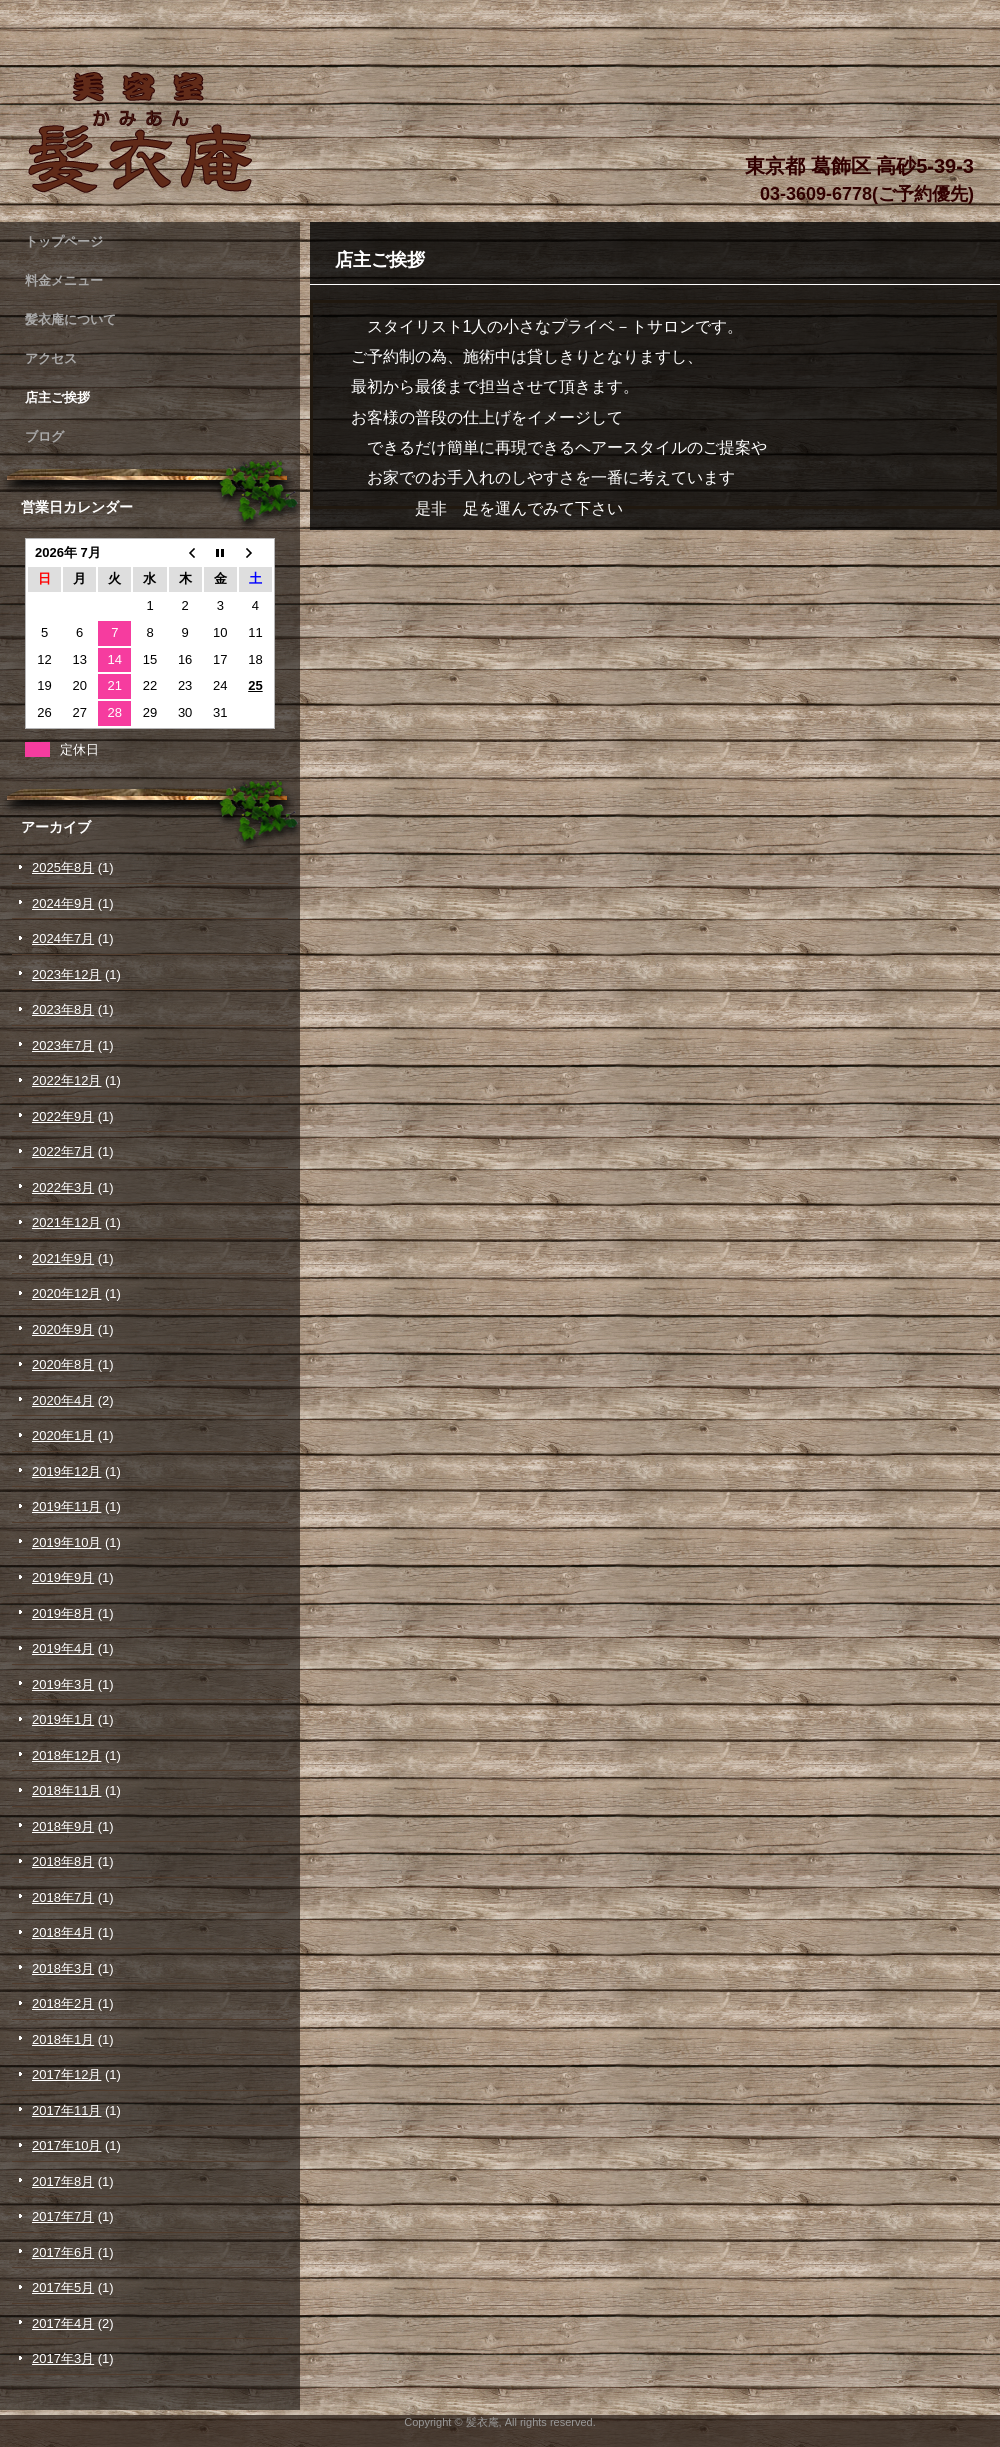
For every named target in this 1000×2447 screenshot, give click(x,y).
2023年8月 (63, 1009)
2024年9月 (63, 903)
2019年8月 (63, 1613)
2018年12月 (66, 1755)
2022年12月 (66, 1080)
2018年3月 (63, 1968)
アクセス (51, 358)
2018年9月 (63, 1826)
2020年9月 (63, 1329)
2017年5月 (63, 2287)
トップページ (64, 241)
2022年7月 (63, 1151)
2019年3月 (63, 1684)
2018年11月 (66, 1790)
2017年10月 (66, 2145)
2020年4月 (63, 1400)
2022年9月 (63, 1116)
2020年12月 (66, 1293)
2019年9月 (63, 1577)
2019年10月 (66, 1542)
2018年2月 (63, 2003)
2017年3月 (63, 2358)
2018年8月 (63, 1861)
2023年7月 (63, 1045)
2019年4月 (63, 1648)
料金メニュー (64, 280)
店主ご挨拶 (57, 397)
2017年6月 (63, 2252)
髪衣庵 (150, 132)
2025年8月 (63, 867)
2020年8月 (63, 1364)
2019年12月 (66, 1471)
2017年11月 (66, 2110)
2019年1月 (63, 1719)
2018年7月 (63, 1897)
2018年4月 (63, 1932)
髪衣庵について (70, 319)
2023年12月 (66, 974)
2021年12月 (66, 1222)
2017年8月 (63, 2181)
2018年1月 (63, 2039)
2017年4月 (63, 2323)
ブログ (44, 436)
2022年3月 (63, 1187)
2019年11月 (66, 1506)
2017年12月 (66, 2074)
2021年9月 (63, 1258)
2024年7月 (63, 938)
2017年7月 (63, 2216)
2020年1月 (63, 1435)
